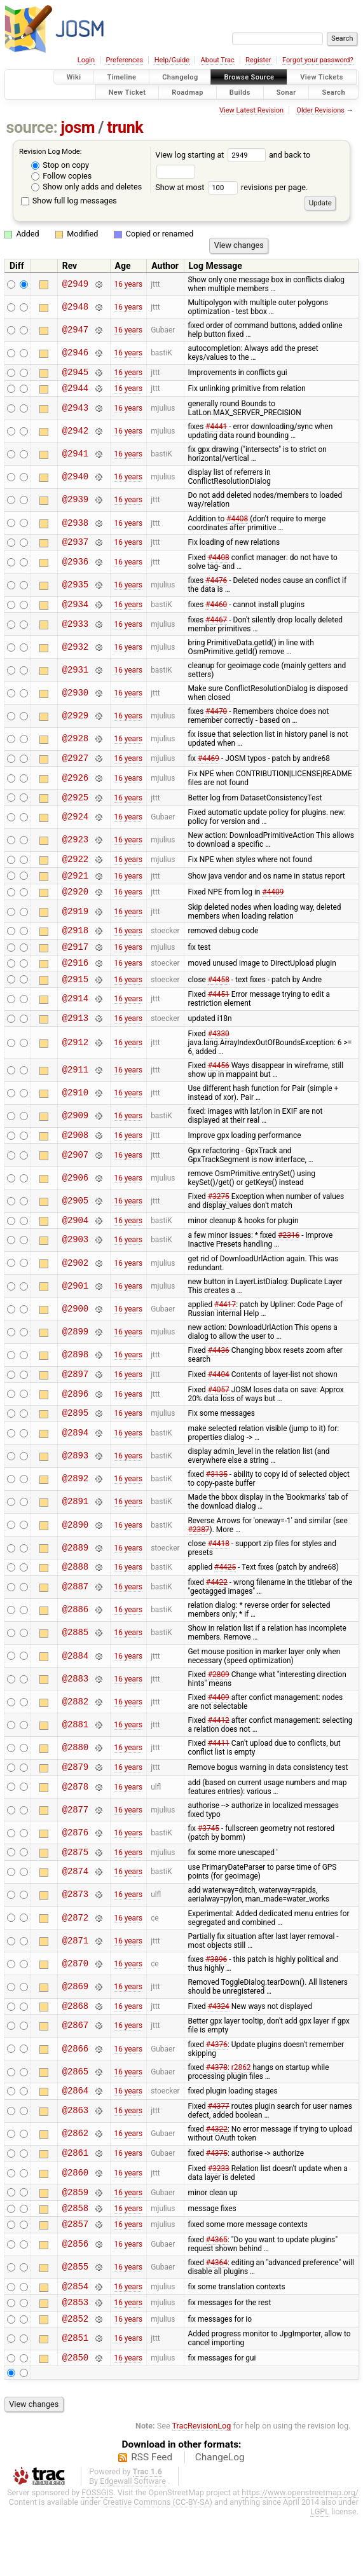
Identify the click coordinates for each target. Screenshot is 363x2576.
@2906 (75, 1206)
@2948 (75, 307)
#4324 (218, 2047)
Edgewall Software (133, 2540)
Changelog (180, 77)
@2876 (75, 1871)
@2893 (75, 1490)
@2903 (75, 1270)
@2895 (75, 1447)
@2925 (75, 808)
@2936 (75, 568)
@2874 (75, 1912)
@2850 (75, 2416)
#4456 (218, 1092)
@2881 (75, 1761)
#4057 (218, 1422)
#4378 (217, 2109)
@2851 (75, 2396)
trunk (125, 127)
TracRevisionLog (201, 2485)
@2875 (75, 1892)
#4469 (208, 767)
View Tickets (321, 77)
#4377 (218, 2150)
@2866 (75, 2091)
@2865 (75, 2113)
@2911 (75, 1096)
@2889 (75, 1582)
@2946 (75, 353)
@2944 (75, 391)
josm (77, 127)
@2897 (75, 1406)
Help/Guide (171, 60)
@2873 (75, 1935)
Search (333, 92)
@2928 (75, 747)
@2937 (75, 547)
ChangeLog (220, 2516)
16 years (128, 284)
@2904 (75, 1250)
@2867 (75, 2068)
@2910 (75, 1120)
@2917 (75, 967)
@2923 (75, 852)
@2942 (75, 435)
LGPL (319, 2570)
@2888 (75, 1602)
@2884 (75, 1692)
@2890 (75, 1559)
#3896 (216, 1999)
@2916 (75, 985)
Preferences (124, 60)
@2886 (75, 1646)
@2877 (75, 1848)
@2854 (75, 2339)
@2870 (75, 2003)
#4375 (217, 2198)
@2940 (75, 481)
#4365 (217, 2291)
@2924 (75, 829)
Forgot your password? (317, 60)
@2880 (75, 1784)
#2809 (218, 1710)
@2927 (75, 767)
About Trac (218, 60)
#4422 (217, 1618)
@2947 (75, 330)
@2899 (75, 1362)
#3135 (217, 1508)
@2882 (75, 1738)
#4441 (216, 430)
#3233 (218, 2214)
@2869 (75, 2026)
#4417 (225, 1335)
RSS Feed (151, 2516)
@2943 (75, 412)
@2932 (75, 654)
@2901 (75, 1316)
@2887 (75, 1623)
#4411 (218, 1779)
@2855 (75, 2319)
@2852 (75, 2375)
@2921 (75, 890)
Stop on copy (60, 165)
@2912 (75, 1069)
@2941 (75, 458)
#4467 (216, 627)
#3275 (218, 1225)
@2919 (75, 928)
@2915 (75, 1003)
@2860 (75, 2218)
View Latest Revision (251, 110)
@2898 (75, 1386)
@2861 (75, 2198)
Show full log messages (69, 200)
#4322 (217, 2172)
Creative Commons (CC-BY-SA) (157, 2561)
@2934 (75, 611)
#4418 (218, 1577)
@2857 (75, 2275)
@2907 (75, 1183)
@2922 (75, 872)
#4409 (273, 907)
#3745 (208, 1866)
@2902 (75, 1293)
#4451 (218, 1019)
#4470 (216, 719)
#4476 (216, 586)
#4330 (218, 1060)
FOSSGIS (97, 2551)
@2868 (75, 2047)
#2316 (288, 1265)
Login (86, 60)
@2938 (75, 527)
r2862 (241, 2109)
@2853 (75, 2357)
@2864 (75, 2134)
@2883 (75, 1715)
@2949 (75, 284)
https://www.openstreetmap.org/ (300, 2551)
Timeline (121, 77)
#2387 (198, 1563)
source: (32, 127)
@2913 (75, 1044)
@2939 (75, 504)
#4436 (218, 1380)
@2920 (75, 908)
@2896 (75, 1426)
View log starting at (212, 155)
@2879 (75, 1804)
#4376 (217, 2086)
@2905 (75, 1229)
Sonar (286, 92)
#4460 (216, 610)
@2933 (75, 632)
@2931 (75, 677)
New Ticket (127, 92)
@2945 (75, 373)
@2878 (75, 1825)
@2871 (75, 1981)
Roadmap (187, 92)
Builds (239, 92)
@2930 (75, 701)
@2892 (75, 1513)
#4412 (218, 1756)
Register (258, 60)
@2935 (75, 591)
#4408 (237, 522)
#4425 (225, 1602)
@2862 (75, 2178)
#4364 (217, 2314)
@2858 (75, 2257)
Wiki (74, 77)
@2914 (75, 1024)
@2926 (75, 787)
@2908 (75, 1163)
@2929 (75, 724)
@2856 (75, 2296)
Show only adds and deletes (86, 186)
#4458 (218, 1003)
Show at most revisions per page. (231, 187)
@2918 (75, 949)
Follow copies (61, 176)
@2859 (75, 2239)
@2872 (75, 1958)
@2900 (75, 1339)
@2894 (75, 1468)
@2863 (75, 2155)
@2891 (75, 1536)
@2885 (75, 1669)
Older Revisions (320, 110)
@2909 (75, 1143)
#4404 (218, 1405)
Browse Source (249, 77)
